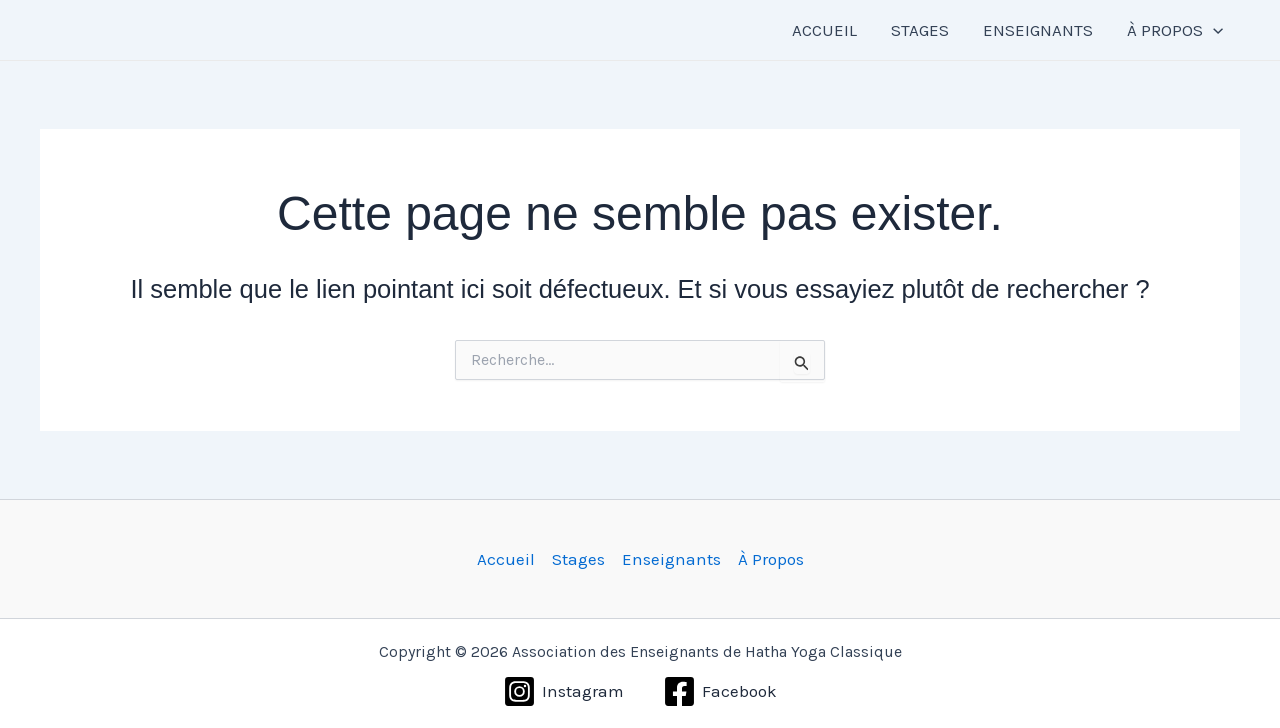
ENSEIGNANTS (1038, 30)
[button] (1213, 30)
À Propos (771, 559)
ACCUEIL (824, 30)
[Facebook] (720, 691)
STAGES (920, 30)
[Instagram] (563, 691)
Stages (578, 559)
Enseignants (671, 559)
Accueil (506, 559)
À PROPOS (1175, 30)
